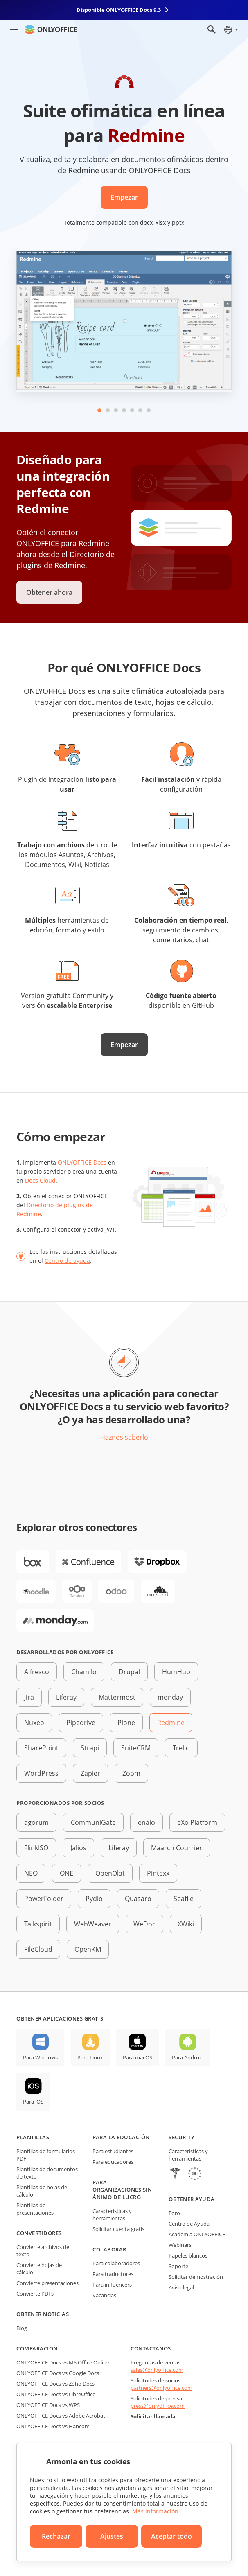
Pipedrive (80, 1722)
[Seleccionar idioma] (230, 29)
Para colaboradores (116, 2263)
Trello (181, 1747)
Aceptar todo (171, 2536)
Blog (21, 2328)
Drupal (129, 1671)
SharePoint (41, 1747)
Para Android (188, 2057)
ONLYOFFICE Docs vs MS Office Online (62, 2362)
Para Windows (40, 2057)
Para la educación (121, 2137)
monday (170, 1697)
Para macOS (137, 2057)
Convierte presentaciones (47, 2283)
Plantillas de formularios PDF (45, 2154)
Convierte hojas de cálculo (39, 2268)
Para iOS (33, 2101)
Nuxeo (34, 1722)
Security (181, 2137)
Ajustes (111, 2536)
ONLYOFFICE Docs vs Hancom (53, 2426)
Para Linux (90, 2057)
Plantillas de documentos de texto (47, 2172)
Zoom (131, 1773)
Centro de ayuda (67, 1260)
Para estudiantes (112, 2151)
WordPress (41, 1773)
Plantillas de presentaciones (35, 2208)
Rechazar (56, 2536)
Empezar (124, 197)
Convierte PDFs (35, 2293)
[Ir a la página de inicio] (51, 29)
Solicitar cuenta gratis (118, 2229)
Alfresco (36, 1671)
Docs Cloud (40, 1180)
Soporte (178, 2266)
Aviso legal (181, 2287)
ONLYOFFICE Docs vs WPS (48, 2405)
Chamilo (84, 1671)
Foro (174, 2213)
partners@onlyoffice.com (161, 2387)
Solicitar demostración (196, 2276)
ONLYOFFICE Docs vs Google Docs (57, 2373)
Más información (155, 2511)
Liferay (66, 1697)
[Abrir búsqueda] (211, 29)
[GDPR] (194, 2174)
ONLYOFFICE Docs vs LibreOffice (55, 2394)
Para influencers (112, 2284)
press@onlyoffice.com (158, 2405)
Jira (29, 1697)
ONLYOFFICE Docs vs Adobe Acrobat (60, 2415)
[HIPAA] (175, 2174)
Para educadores (112, 2161)
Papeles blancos (188, 2255)
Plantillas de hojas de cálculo (41, 2190)
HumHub (176, 1671)
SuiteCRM (136, 1747)
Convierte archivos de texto (42, 2250)
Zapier (90, 1773)
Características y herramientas (112, 2214)
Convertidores (39, 2233)
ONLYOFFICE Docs (82, 1162)
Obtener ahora (49, 592)
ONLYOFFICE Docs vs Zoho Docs (55, 2383)
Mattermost (117, 1697)
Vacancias (104, 2295)
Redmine (171, 1722)
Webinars (180, 2245)
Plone (126, 1722)
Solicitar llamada (153, 2416)
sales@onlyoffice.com (157, 2369)
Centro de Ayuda (189, 2223)
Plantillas (32, 2137)
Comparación (37, 2348)
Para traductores (112, 2274)
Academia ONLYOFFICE (197, 2234)
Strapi (90, 1747)
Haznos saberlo (124, 1437)
